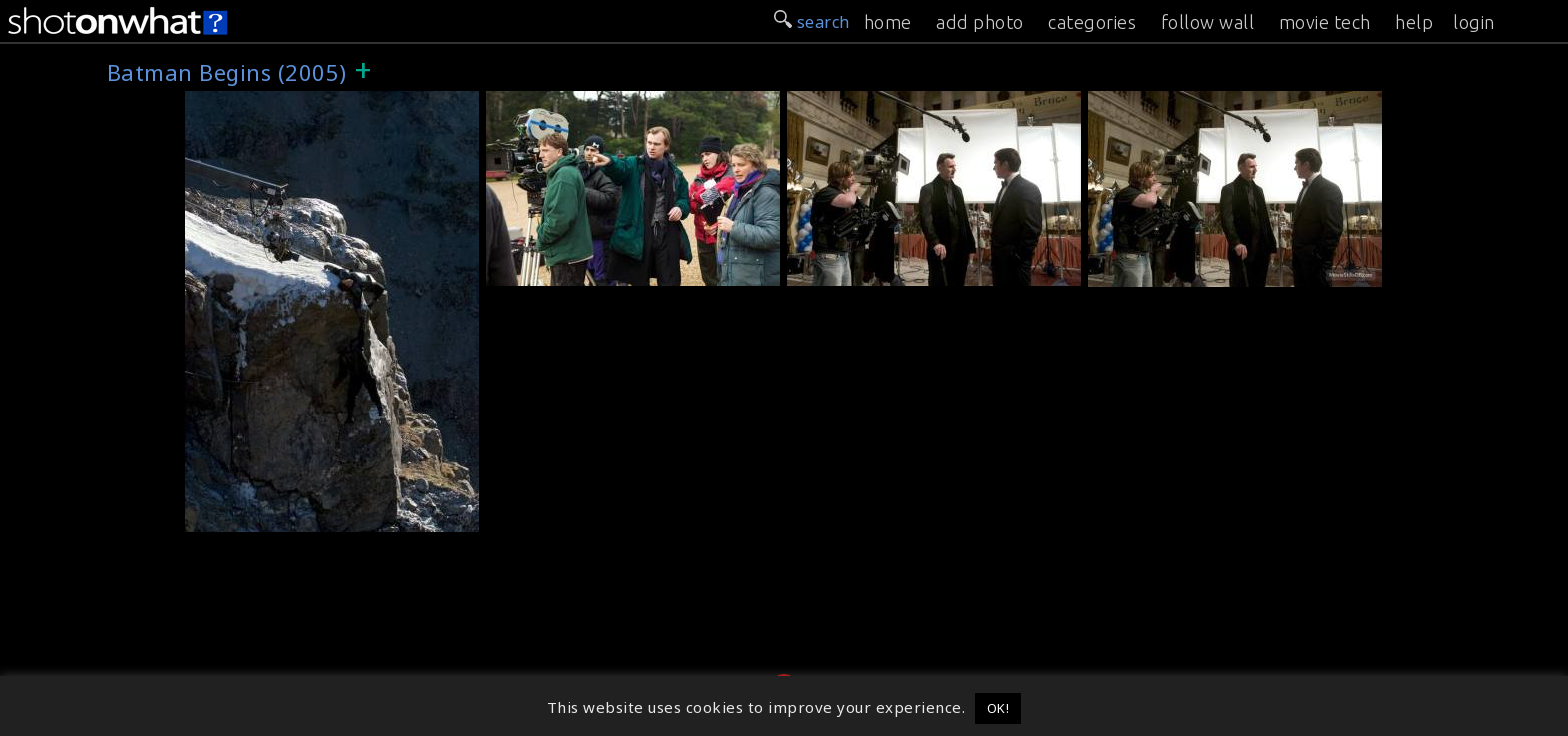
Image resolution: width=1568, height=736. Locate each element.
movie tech (1325, 22)
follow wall (1208, 22)
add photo (980, 22)
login (1474, 22)
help (1414, 22)
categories (1092, 22)
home (888, 22)
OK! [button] (998, 708)
